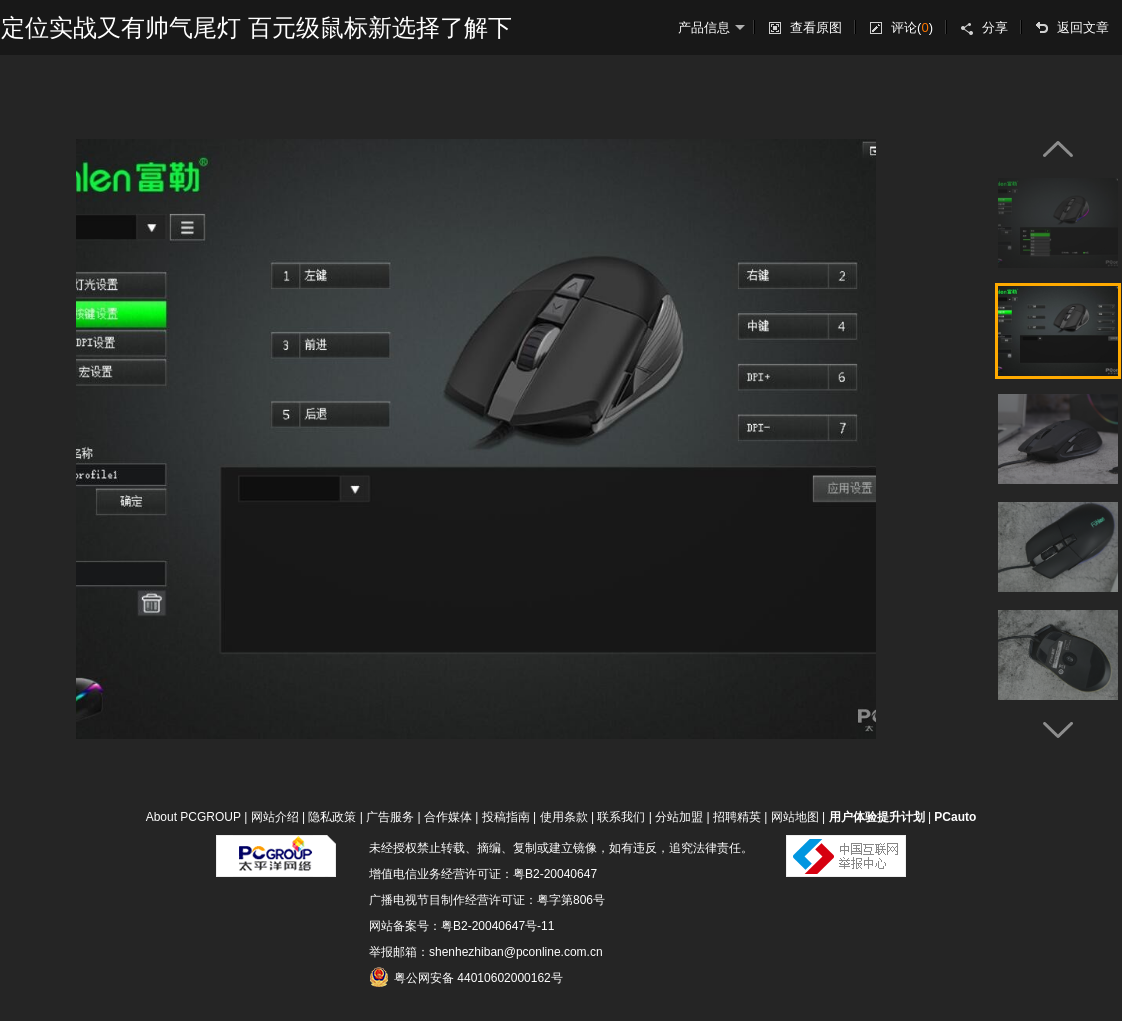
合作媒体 (448, 817)
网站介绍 (275, 817)
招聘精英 (737, 817)
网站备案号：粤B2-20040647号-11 (461, 926)
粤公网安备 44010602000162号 (466, 977)
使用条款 (564, 817)
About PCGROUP (193, 817)
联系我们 (621, 817)
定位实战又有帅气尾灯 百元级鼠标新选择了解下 (256, 27)
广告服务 (390, 817)
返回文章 (1083, 27)
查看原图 (816, 27)
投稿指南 (506, 817)
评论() (912, 27)
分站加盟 (679, 817)
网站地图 (795, 817)
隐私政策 (332, 817)
